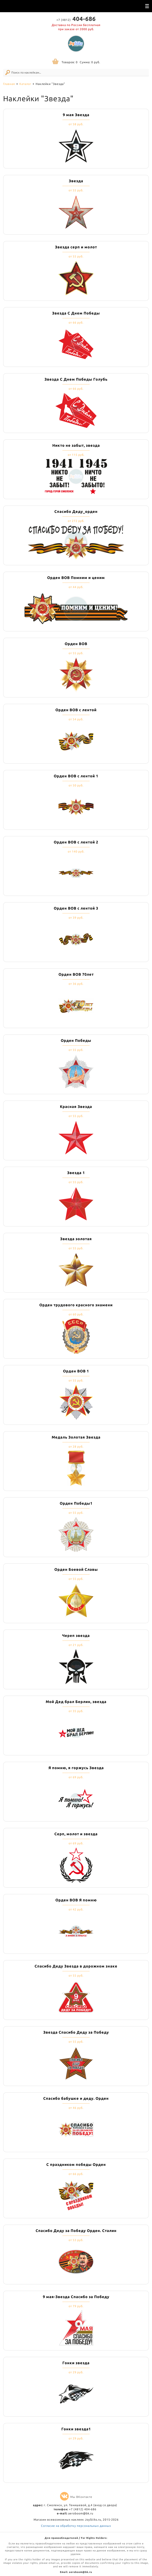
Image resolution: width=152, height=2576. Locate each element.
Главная (9, 84)
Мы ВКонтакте (76, 2497)
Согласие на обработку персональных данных (76, 2525)
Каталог (25, 84)
